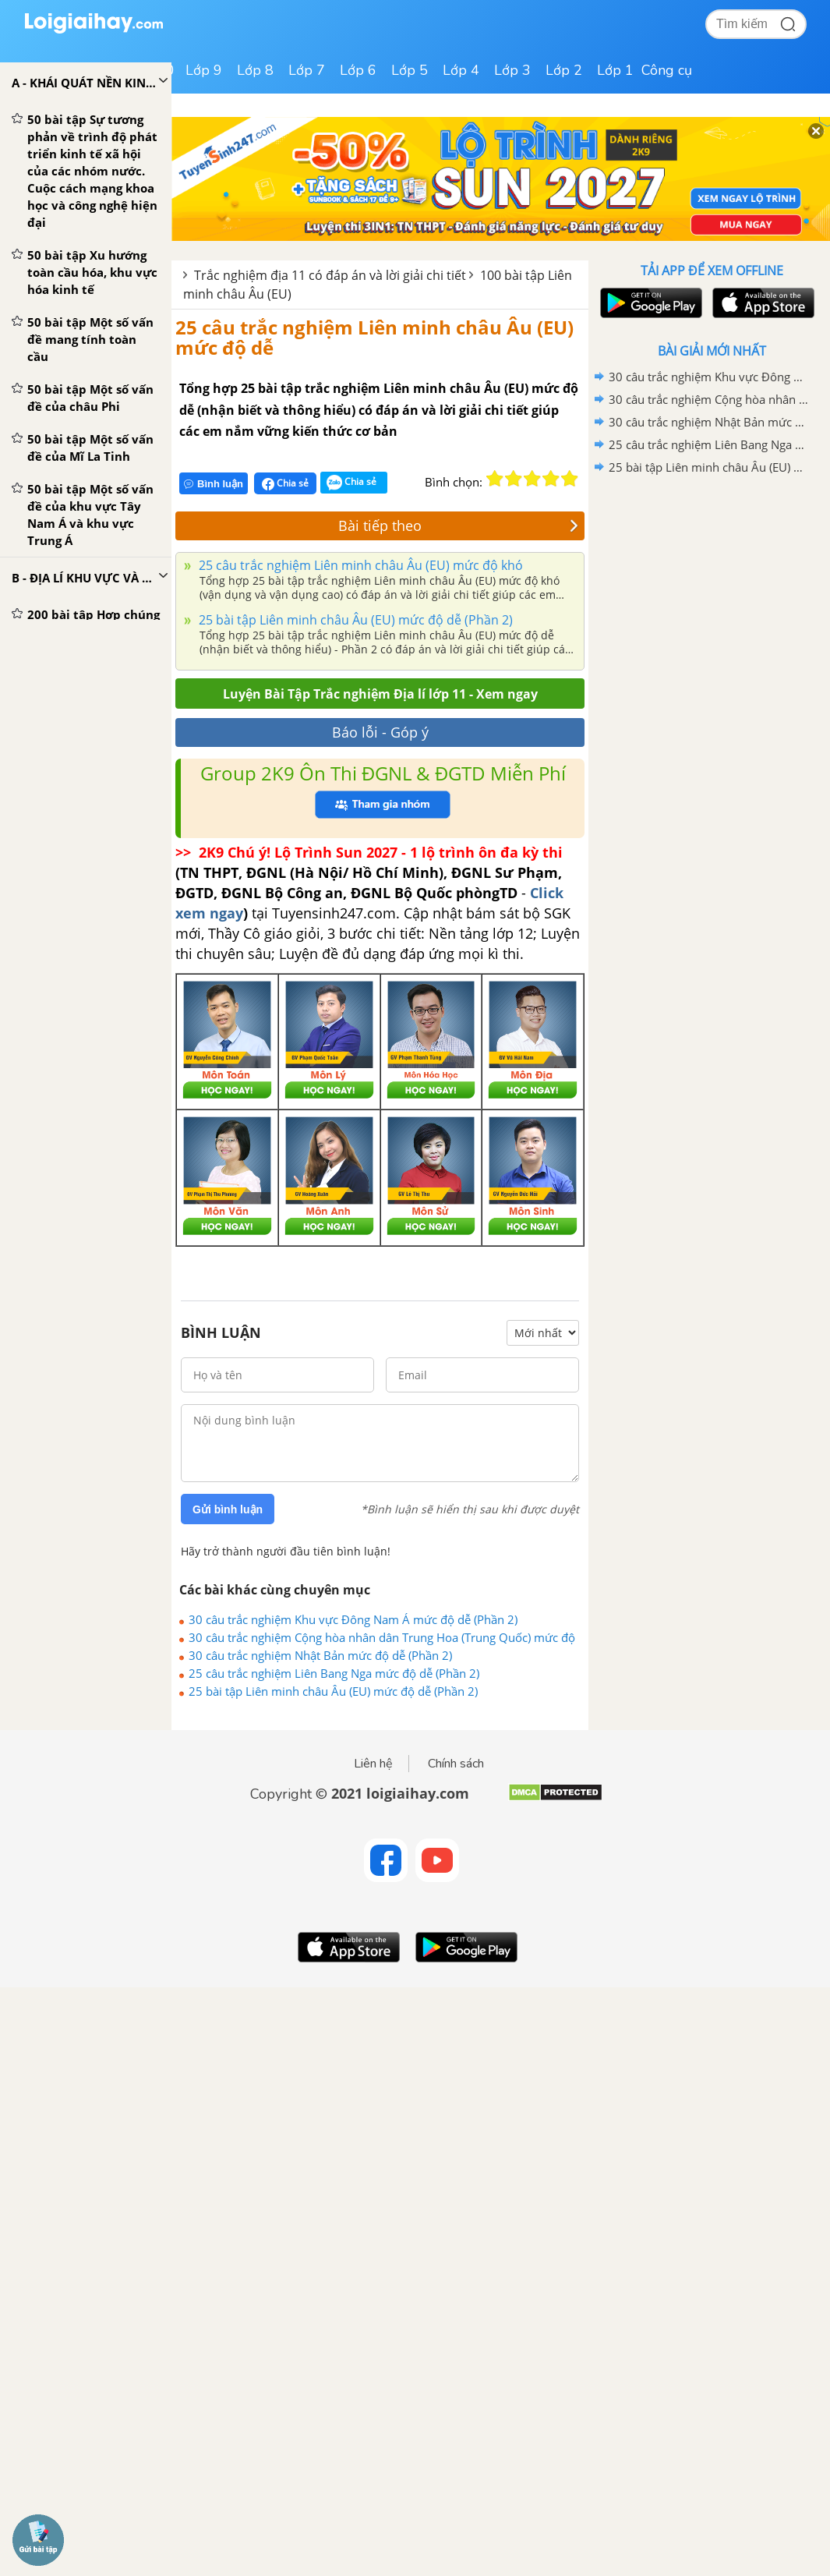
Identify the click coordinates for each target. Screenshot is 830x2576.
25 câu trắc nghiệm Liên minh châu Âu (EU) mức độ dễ (374, 337)
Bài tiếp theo (458, 525)
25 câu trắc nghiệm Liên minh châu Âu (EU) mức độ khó (359, 565)
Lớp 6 (358, 70)
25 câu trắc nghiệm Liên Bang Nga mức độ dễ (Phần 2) (334, 1673)
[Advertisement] (711, 590)
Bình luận (213, 484)
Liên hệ (373, 1763)
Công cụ (666, 70)
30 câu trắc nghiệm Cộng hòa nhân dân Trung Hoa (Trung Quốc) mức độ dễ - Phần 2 (382, 1637)
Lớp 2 (564, 70)
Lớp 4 (461, 70)
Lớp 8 (255, 70)
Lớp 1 (615, 70)
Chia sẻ (285, 483)
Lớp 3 (512, 70)
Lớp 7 (306, 70)
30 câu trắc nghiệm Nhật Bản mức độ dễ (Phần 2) (320, 1655)
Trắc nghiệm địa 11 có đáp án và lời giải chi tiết (330, 275)
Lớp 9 (203, 70)
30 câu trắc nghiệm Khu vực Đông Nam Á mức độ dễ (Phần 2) (353, 1619)
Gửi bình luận (227, 1509)
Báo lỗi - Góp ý (380, 732)
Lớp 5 (409, 70)
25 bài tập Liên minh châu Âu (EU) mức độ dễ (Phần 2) (354, 619)
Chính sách (456, 1763)
